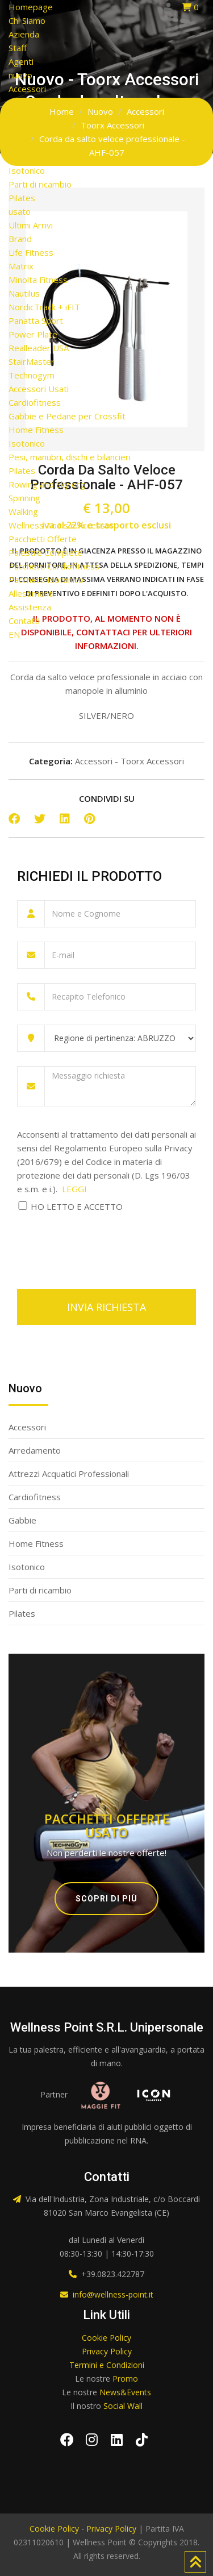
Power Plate (33, 334)
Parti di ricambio (40, 184)
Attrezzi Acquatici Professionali (69, 116)
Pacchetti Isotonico (46, 579)
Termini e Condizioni (106, 2364)
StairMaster (32, 361)
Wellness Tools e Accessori (62, 525)
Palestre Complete (45, 552)
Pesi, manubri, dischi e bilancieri (70, 457)
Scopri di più (106, 1898)
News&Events (125, 2392)
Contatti (24, 620)
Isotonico (27, 170)
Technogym (32, 375)
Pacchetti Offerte (43, 538)
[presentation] (103, 1244)
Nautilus (24, 293)
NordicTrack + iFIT (44, 307)
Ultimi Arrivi (31, 225)
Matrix (21, 266)
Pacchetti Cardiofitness (54, 566)
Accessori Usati (39, 388)
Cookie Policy (106, 2337)
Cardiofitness (35, 129)
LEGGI (74, 1189)
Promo (125, 2378)
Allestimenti (31, 593)
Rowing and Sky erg (47, 484)
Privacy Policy (107, 2351)
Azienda (24, 34)
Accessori (27, 88)
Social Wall (123, 2405)
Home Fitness (36, 157)
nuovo (20, 75)
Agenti (21, 61)
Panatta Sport (36, 320)
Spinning (24, 497)
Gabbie (22, 143)
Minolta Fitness (38, 279)
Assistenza (30, 607)
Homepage (31, 7)
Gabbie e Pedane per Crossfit (67, 416)
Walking (23, 511)
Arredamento (35, 102)
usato (20, 211)
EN (14, 634)
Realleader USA (39, 347)
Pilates (22, 197)
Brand (20, 238)
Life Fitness (31, 252)
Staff (18, 47)
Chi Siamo (27, 20)
